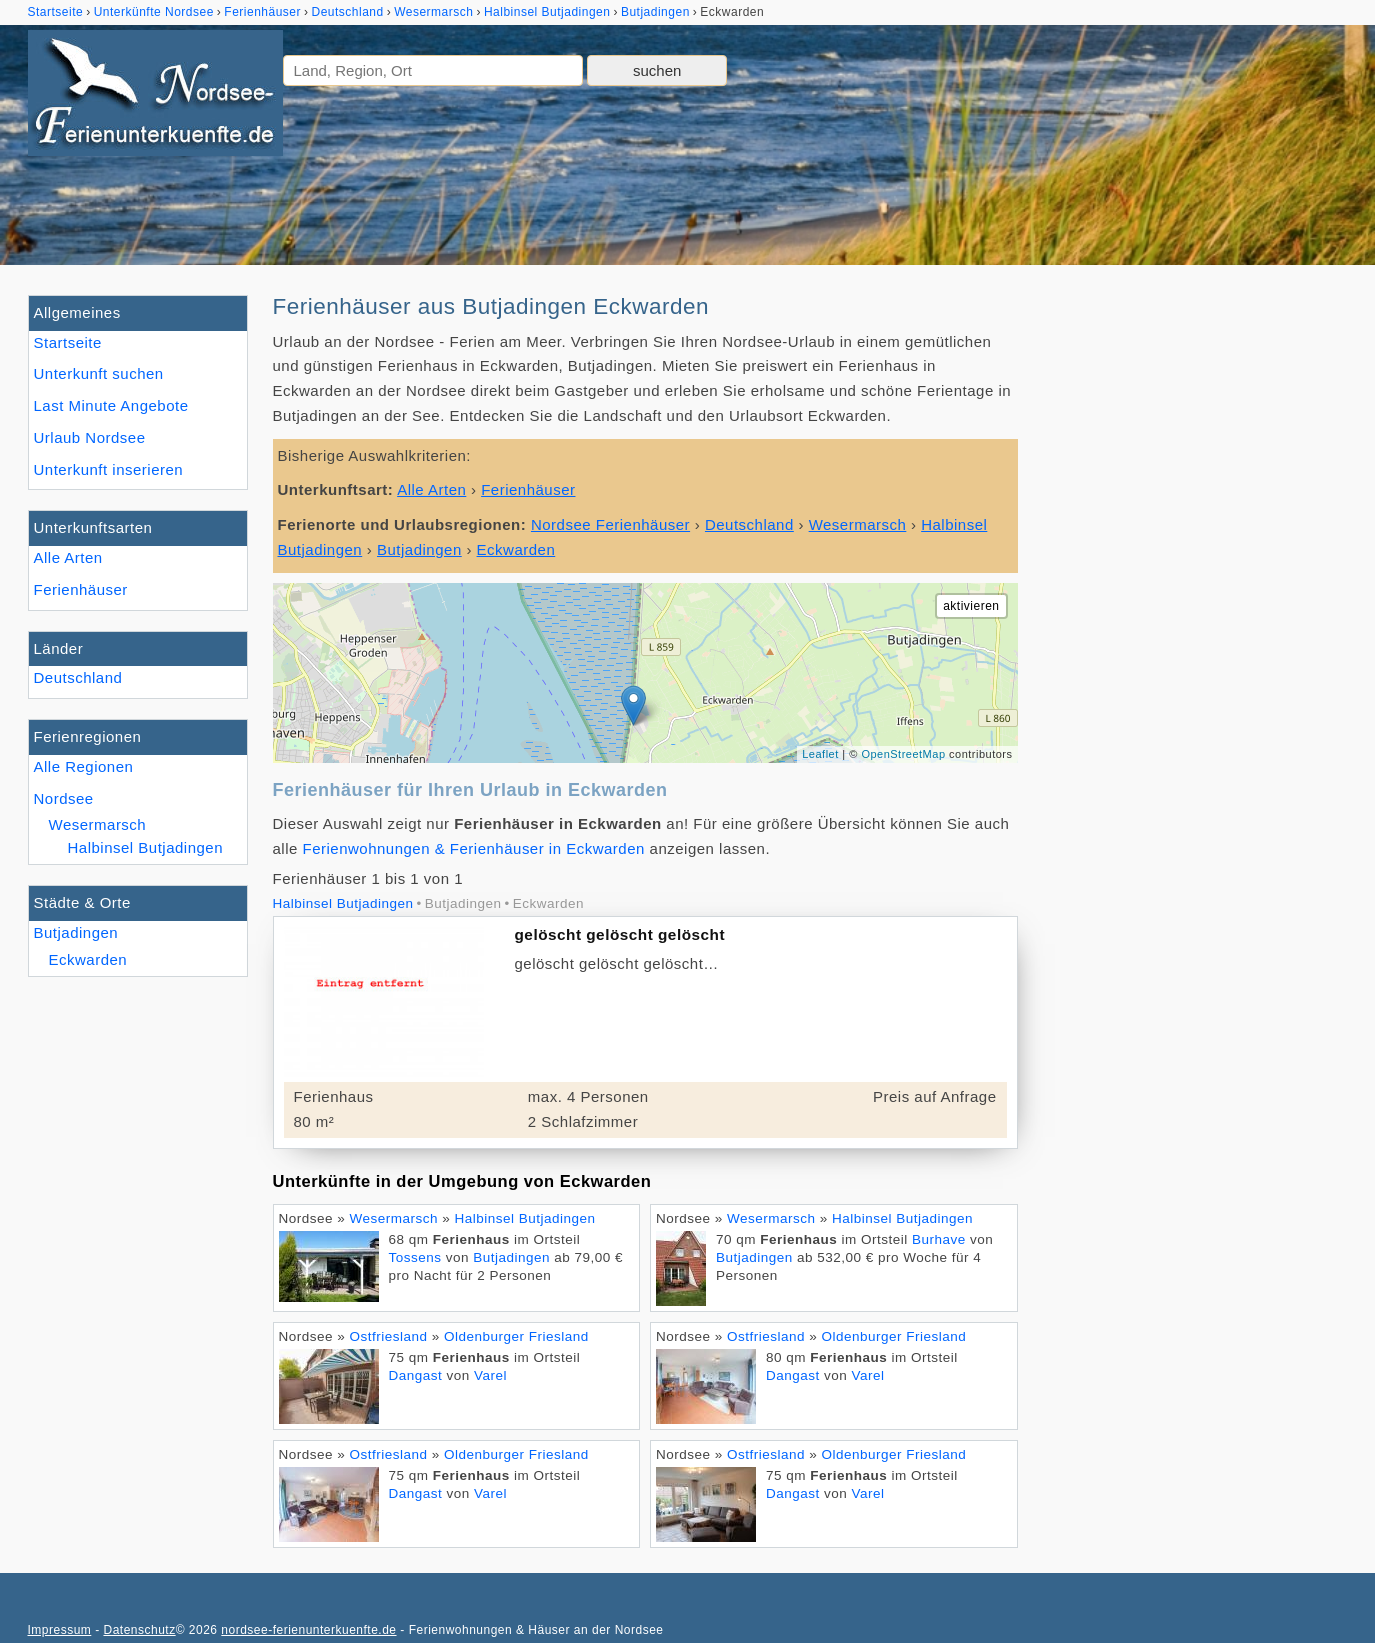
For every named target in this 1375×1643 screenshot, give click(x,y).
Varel (490, 1375)
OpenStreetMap (903, 754)
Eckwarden (88, 959)
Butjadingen (76, 932)
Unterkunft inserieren (109, 469)
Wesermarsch (98, 824)
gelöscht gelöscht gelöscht (620, 934)
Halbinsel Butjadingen (146, 847)
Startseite (68, 342)
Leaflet (820, 754)
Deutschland (78, 677)
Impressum (60, 1630)
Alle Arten (68, 557)
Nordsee (64, 798)
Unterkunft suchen (99, 373)
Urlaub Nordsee (90, 437)
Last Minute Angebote (111, 405)
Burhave (939, 1239)
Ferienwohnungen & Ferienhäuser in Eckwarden (474, 848)
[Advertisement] (1196, 595)
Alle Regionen (84, 766)
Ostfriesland (389, 1336)
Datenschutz (139, 1630)
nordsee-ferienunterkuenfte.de (308, 1630)
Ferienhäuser (81, 589)
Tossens (415, 1257)
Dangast (416, 1375)
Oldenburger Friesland (516, 1336)
